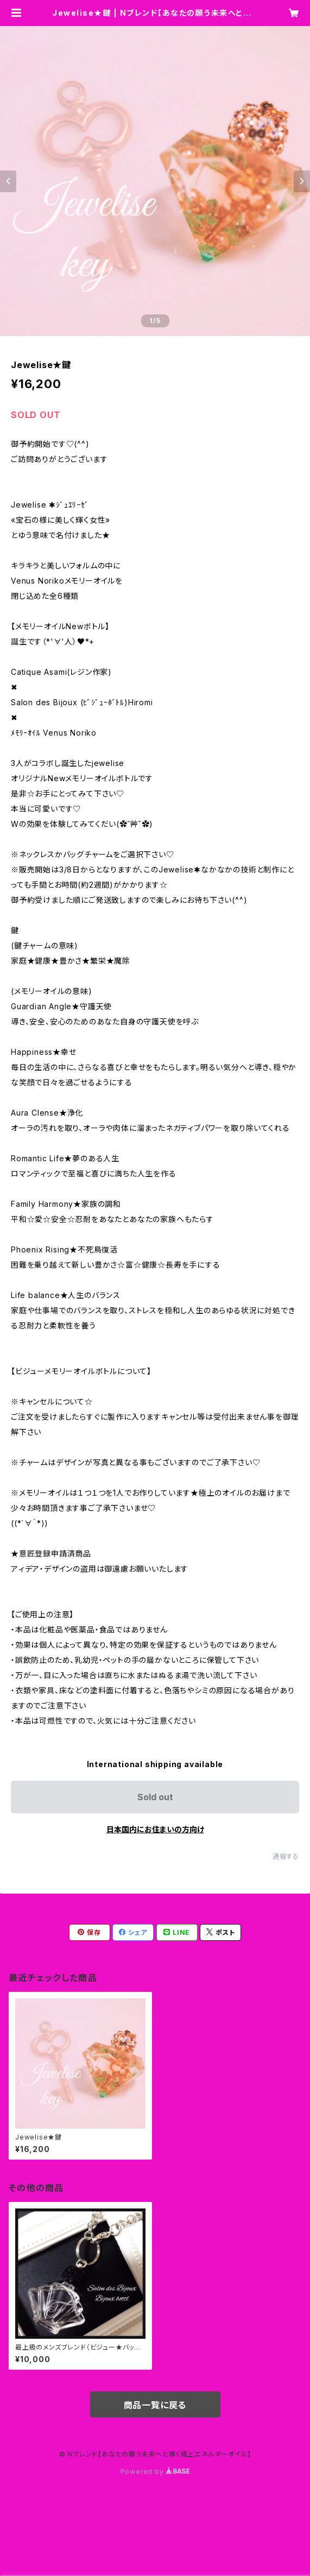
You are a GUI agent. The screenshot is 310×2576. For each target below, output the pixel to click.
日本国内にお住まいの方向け (155, 1829)
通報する (286, 1856)
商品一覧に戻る (155, 2405)
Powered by (155, 2471)
